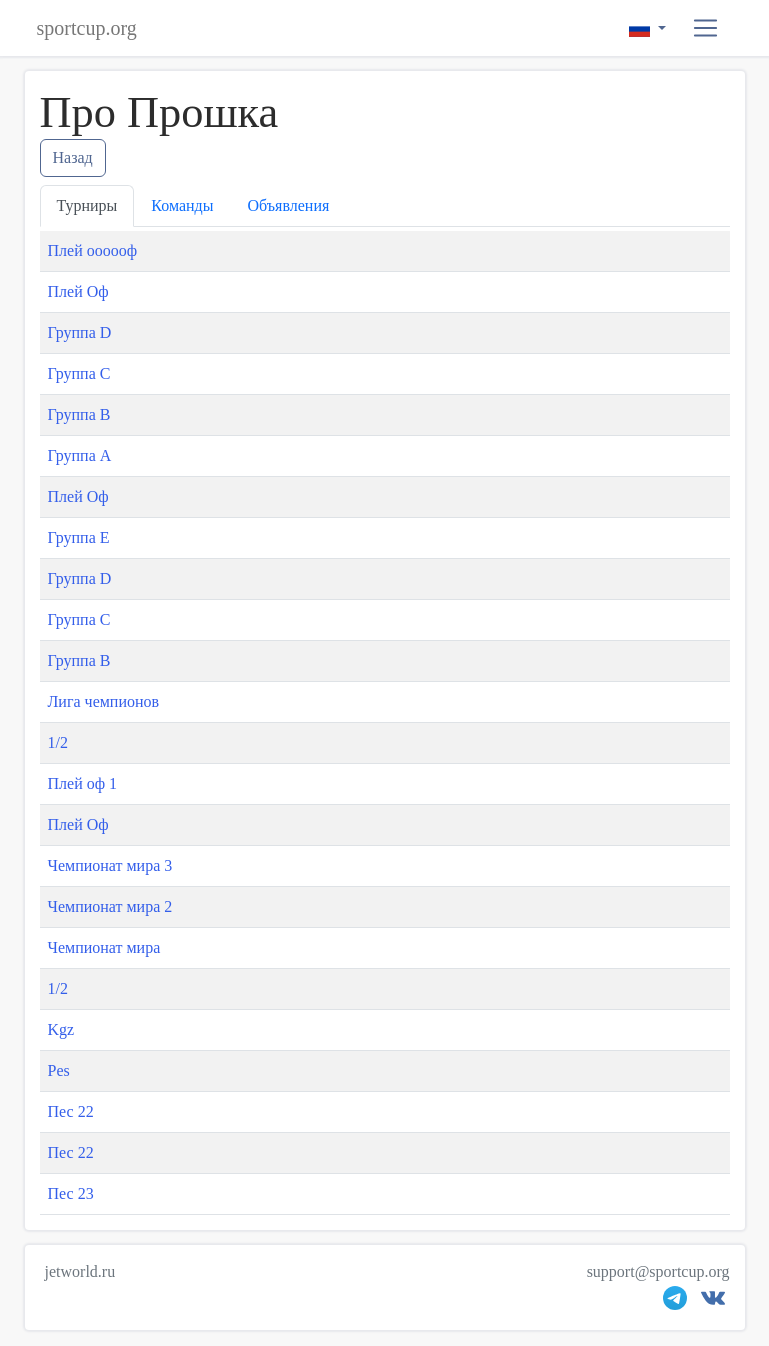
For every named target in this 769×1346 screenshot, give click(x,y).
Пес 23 (71, 1193)
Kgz (61, 1029)
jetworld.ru (80, 1271)
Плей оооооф (93, 250)
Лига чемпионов (104, 701)
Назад (73, 157)
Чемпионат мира (104, 947)
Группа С (79, 373)
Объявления (289, 205)
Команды (182, 205)
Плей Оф (78, 291)
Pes (59, 1070)
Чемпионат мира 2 (110, 906)
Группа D (80, 332)
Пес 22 (71, 1111)
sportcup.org (87, 28)
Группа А (80, 455)
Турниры (87, 205)
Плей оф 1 (83, 783)
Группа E (79, 537)
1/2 (58, 742)
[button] (705, 28)
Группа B (79, 414)
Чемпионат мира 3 (110, 865)
